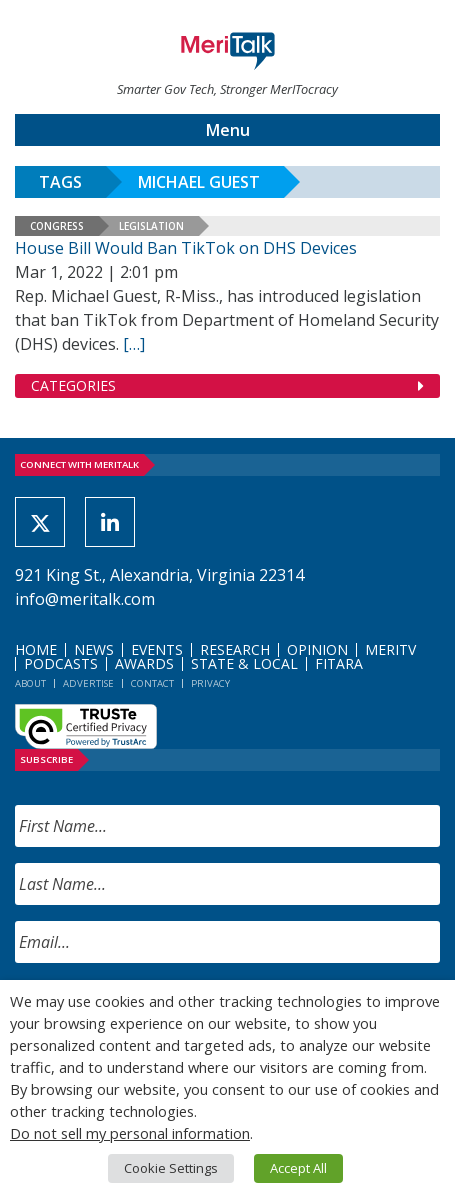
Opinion (317, 649)
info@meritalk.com (85, 599)
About (30, 683)
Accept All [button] (298, 1168)
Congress (57, 226)
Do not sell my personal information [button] (130, 1133)
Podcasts (61, 663)
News (94, 649)
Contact (152, 683)
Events (157, 649)
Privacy (210, 683)
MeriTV (390, 649)
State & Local (244, 663)
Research (235, 649)
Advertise (88, 683)
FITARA (339, 663)
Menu (228, 130)
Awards (144, 663)
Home (36, 649)
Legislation (151, 226)
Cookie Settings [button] (171, 1168)
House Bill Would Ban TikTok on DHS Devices (186, 248)
